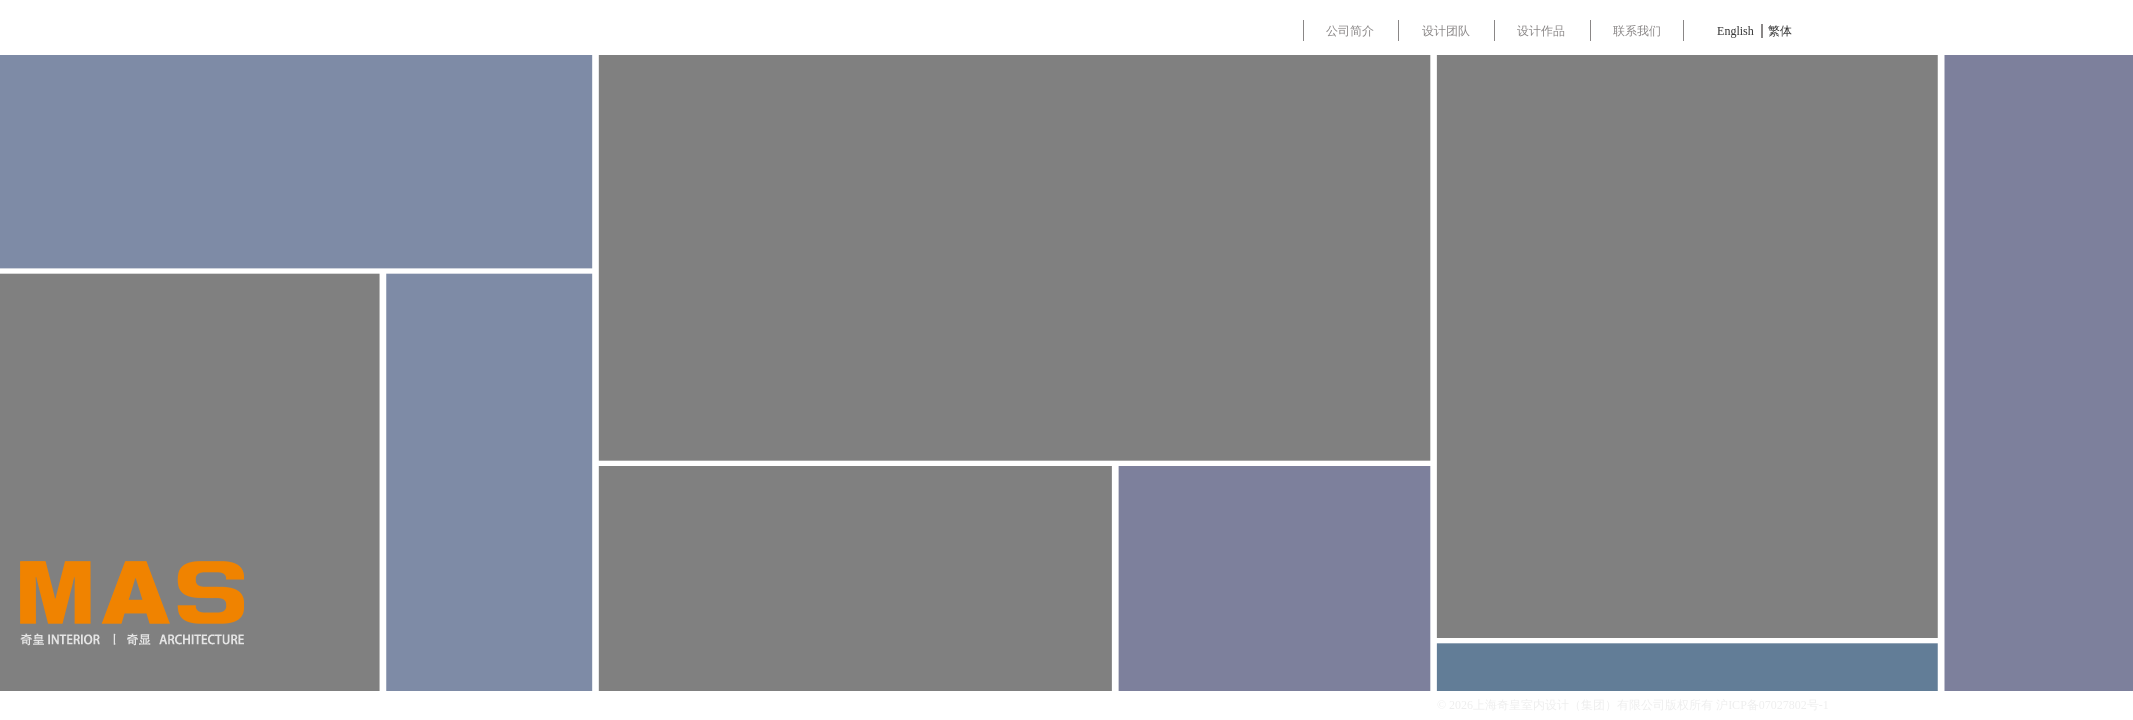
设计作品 (1555, 31)
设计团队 (1455, 31)
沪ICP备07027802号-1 (1772, 705)
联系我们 (1656, 31)
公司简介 (1354, 31)
